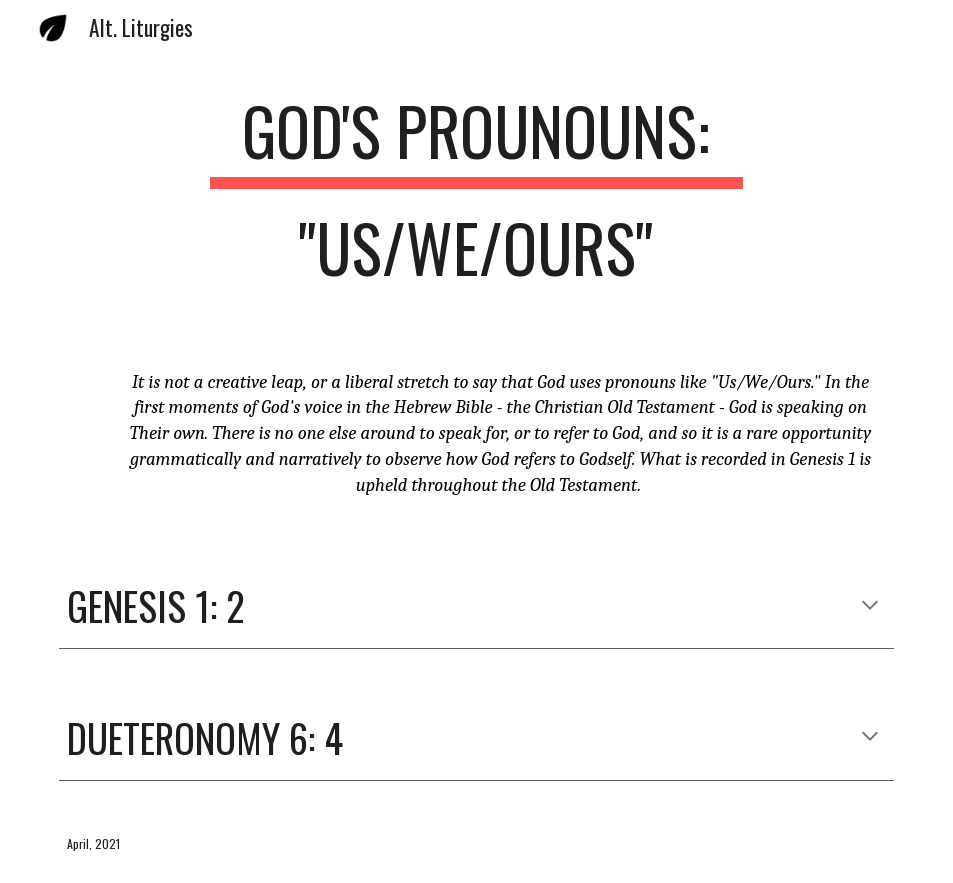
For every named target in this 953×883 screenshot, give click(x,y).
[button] (870, 607)
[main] (477, 199)
